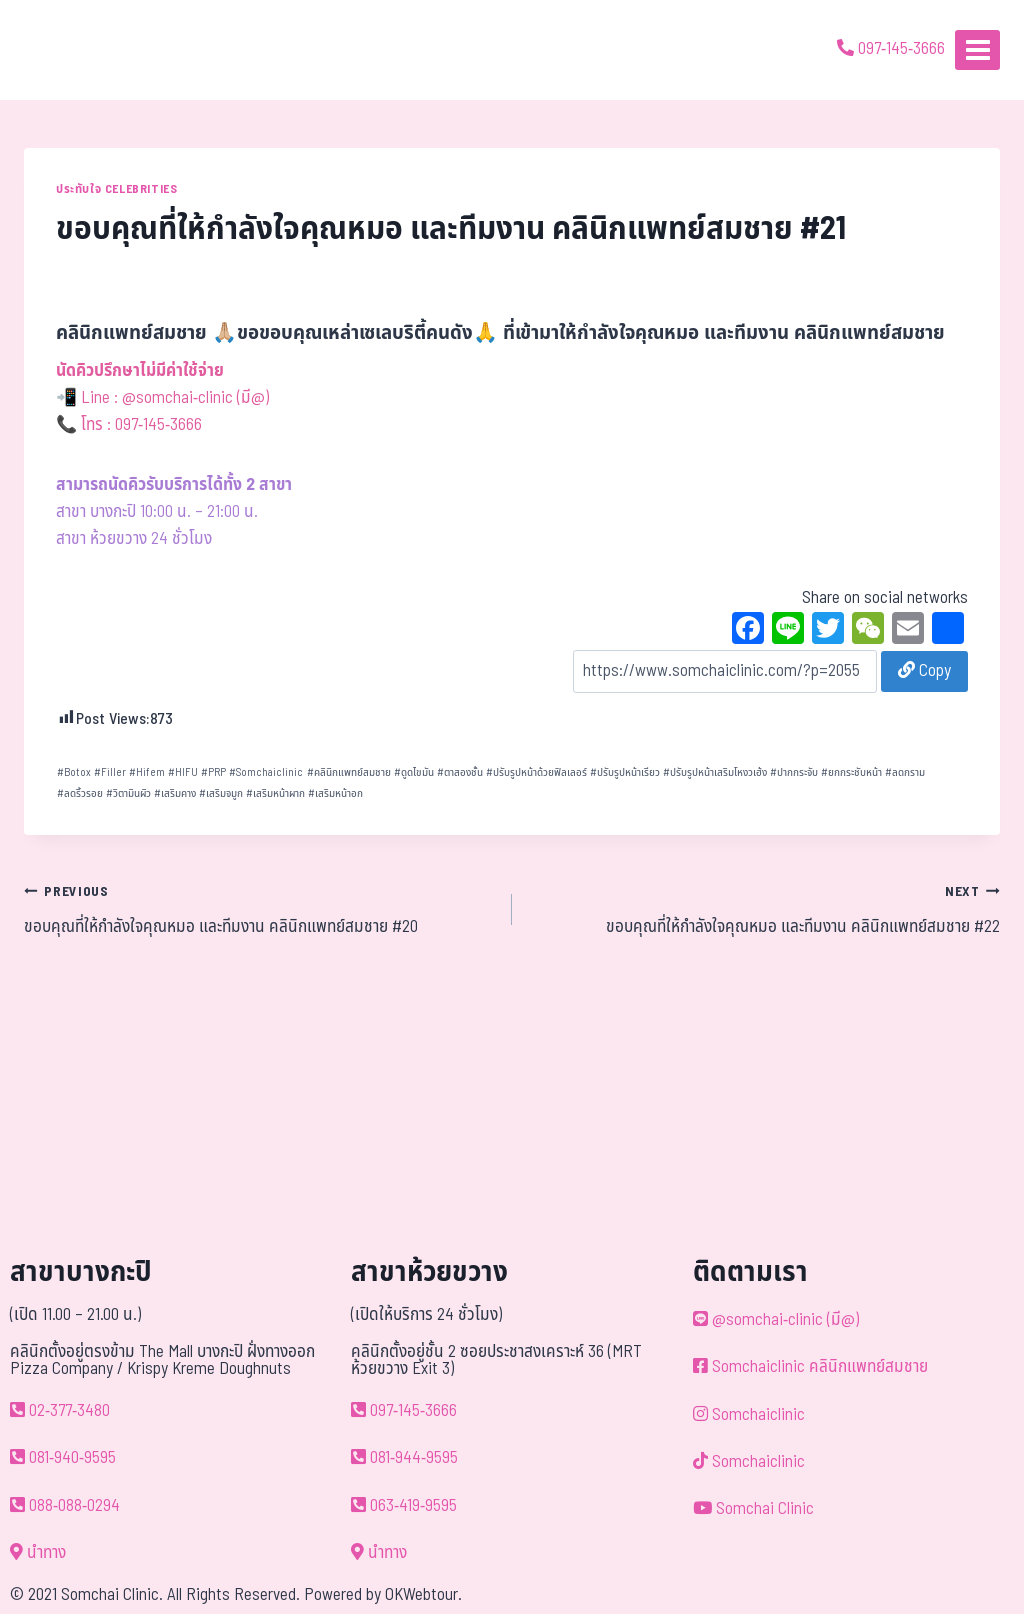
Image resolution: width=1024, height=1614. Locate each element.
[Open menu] (977, 49)
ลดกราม (905, 772)
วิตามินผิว (128, 793)
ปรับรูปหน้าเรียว (625, 772)
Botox (74, 772)
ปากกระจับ (794, 772)
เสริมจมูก (221, 793)
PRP (213, 772)
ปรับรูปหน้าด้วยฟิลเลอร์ (536, 772)
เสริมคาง (175, 793)
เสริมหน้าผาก (275, 793)
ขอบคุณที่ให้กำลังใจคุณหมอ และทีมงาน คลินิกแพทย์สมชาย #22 (764, 909)
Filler (110, 772)
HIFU (183, 772)
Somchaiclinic (266, 772)
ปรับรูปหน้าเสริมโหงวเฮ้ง (715, 772)
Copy (924, 671)
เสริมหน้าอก (335, 793)
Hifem (147, 772)
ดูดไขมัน (414, 772)
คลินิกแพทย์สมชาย (349, 772)
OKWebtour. (423, 1595)
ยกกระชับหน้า (851, 772)
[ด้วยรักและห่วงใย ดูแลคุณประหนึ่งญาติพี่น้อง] (72, 50)
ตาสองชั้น (460, 772)
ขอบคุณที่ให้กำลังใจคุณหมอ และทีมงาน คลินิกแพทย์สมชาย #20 (259, 909)
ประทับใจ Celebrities (116, 189)
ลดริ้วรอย (80, 793)
